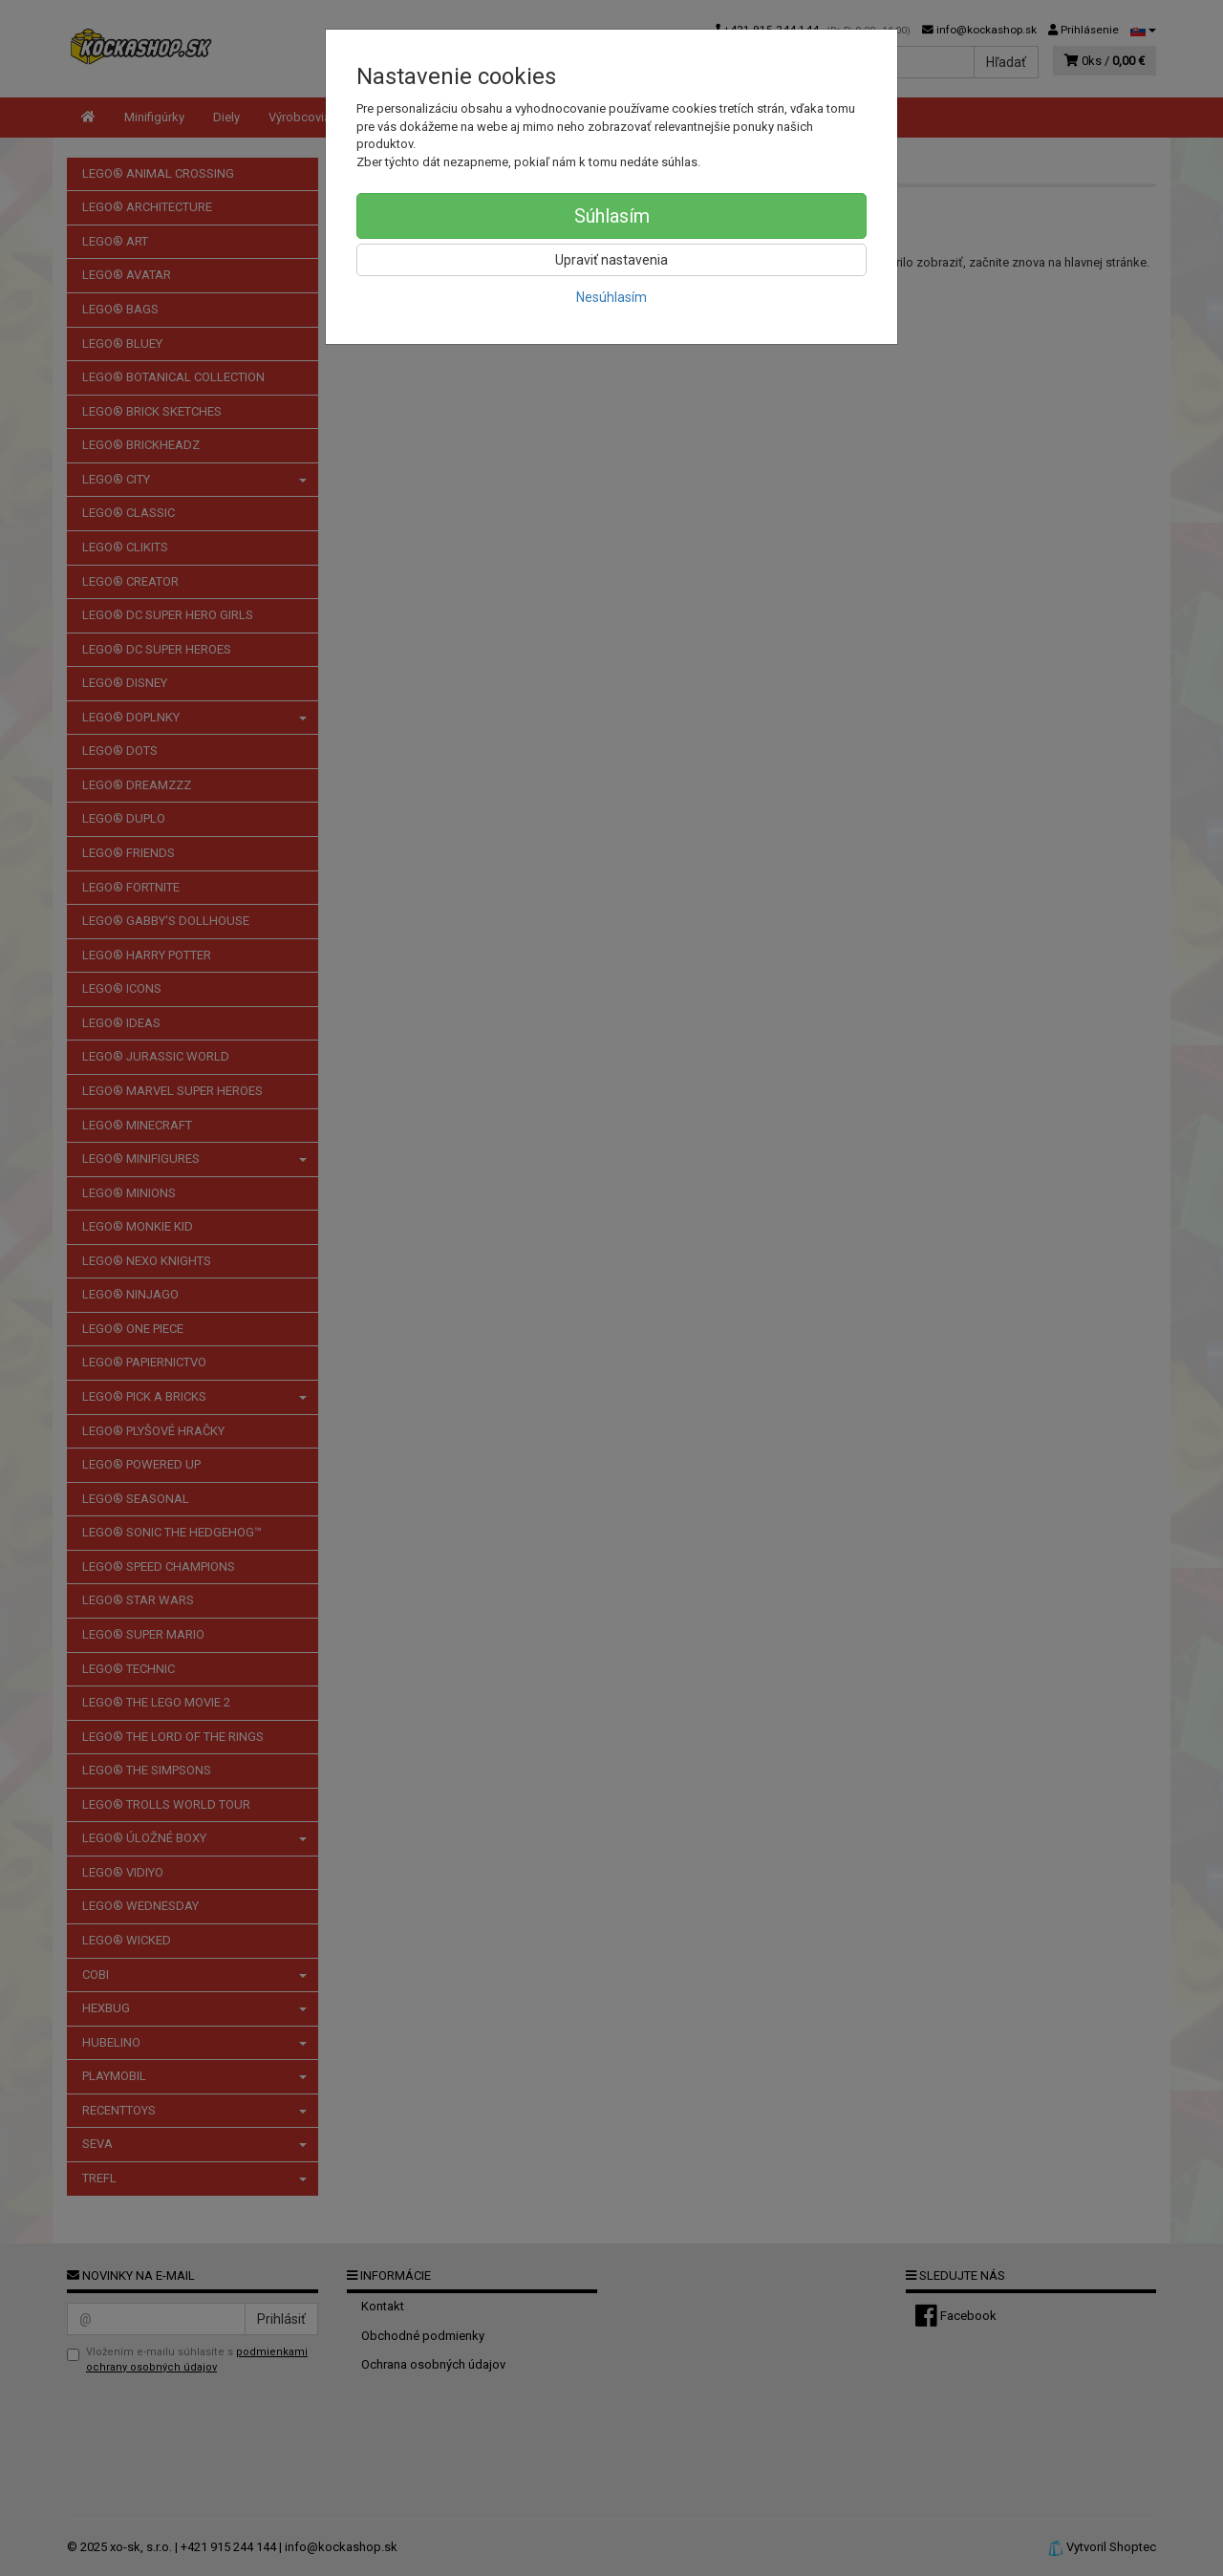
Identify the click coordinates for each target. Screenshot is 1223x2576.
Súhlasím (612, 215)
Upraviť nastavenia (611, 260)
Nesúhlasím (611, 297)
